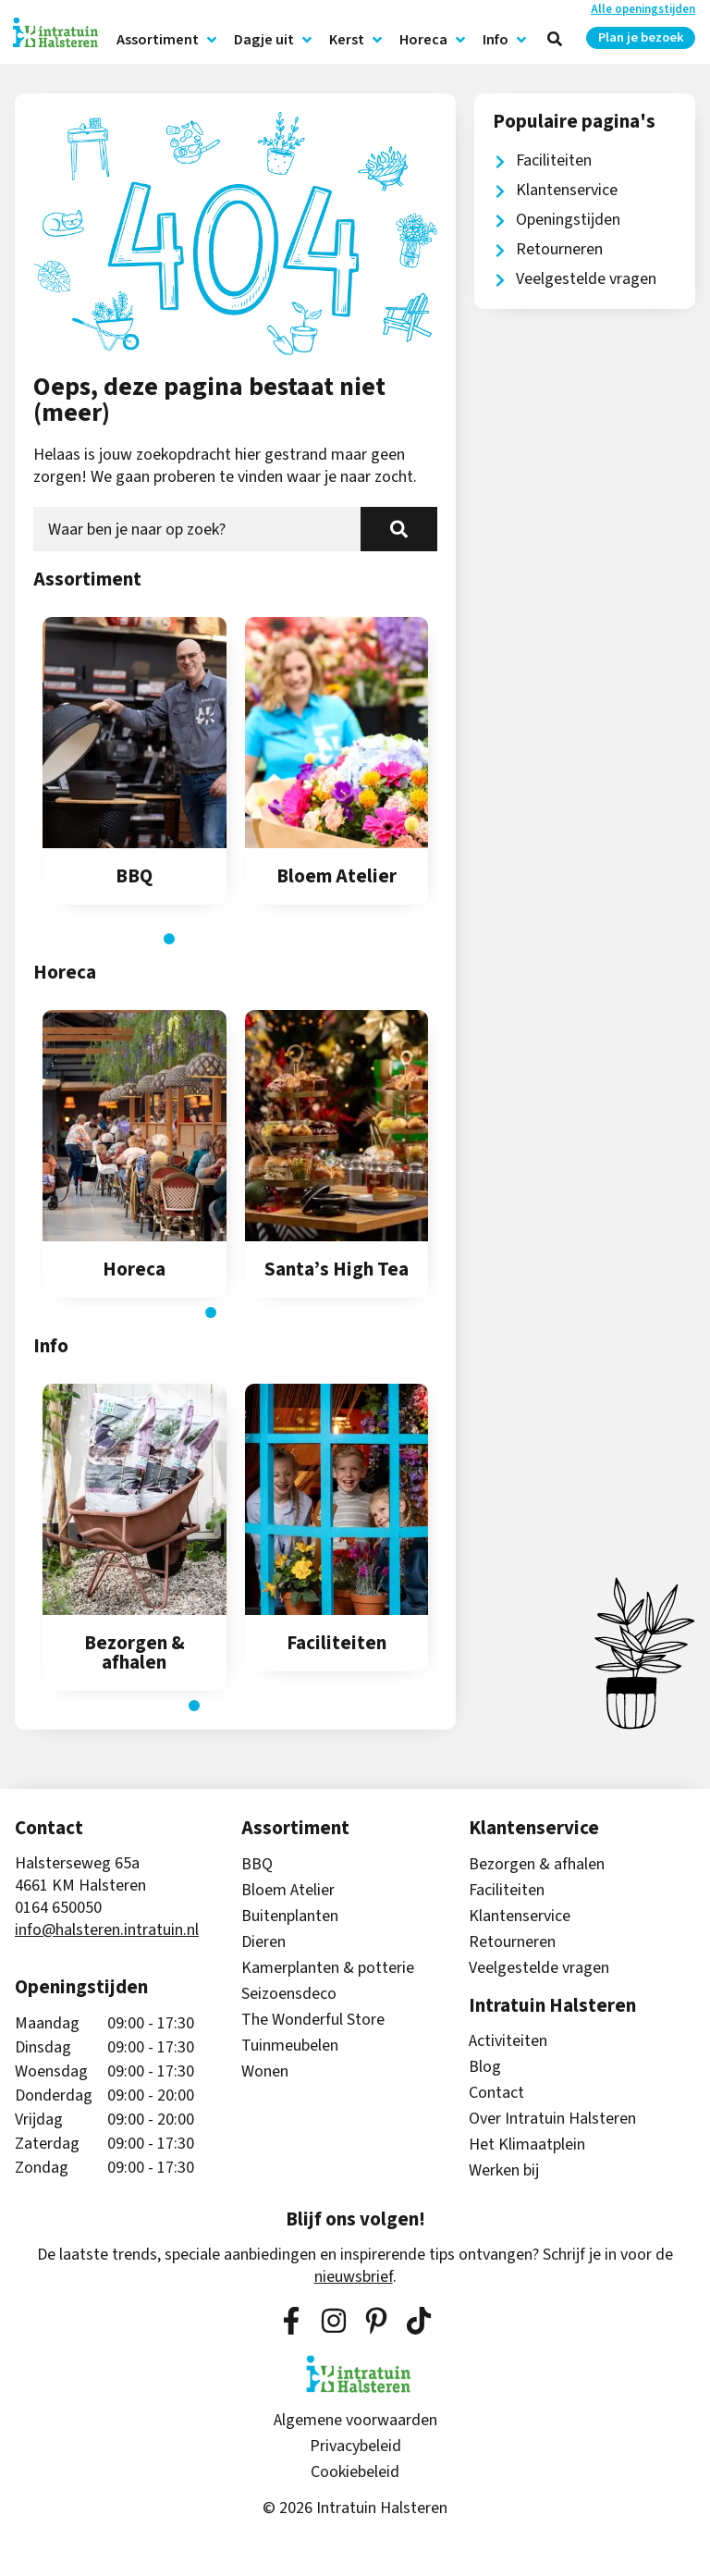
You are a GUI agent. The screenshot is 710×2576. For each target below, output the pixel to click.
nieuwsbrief (353, 2276)
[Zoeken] (399, 529)
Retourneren (512, 1942)
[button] (169, 938)
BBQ (257, 1864)
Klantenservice (519, 1916)
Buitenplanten (289, 1916)
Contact (496, 2093)
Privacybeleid (355, 2446)
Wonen (264, 2072)
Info (506, 40)
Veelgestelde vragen (539, 1968)
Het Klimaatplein (527, 2145)
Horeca (433, 40)
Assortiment (167, 40)
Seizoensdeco (289, 1994)
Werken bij (504, 2171)
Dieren (263, 1942)
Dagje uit (274, 40)
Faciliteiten (507, 1890)
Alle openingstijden (643, 9)
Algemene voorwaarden (355, 2420)
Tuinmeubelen (289, 2046)
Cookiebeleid (355, 2472)
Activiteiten (508, 2041)
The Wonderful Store (313, 2020)
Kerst (357, 40)
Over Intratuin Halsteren (552, 2119)
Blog (485, 2067)
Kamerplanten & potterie (327, 1968)
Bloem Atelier (288, 1890)
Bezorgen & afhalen (537, 1864)
